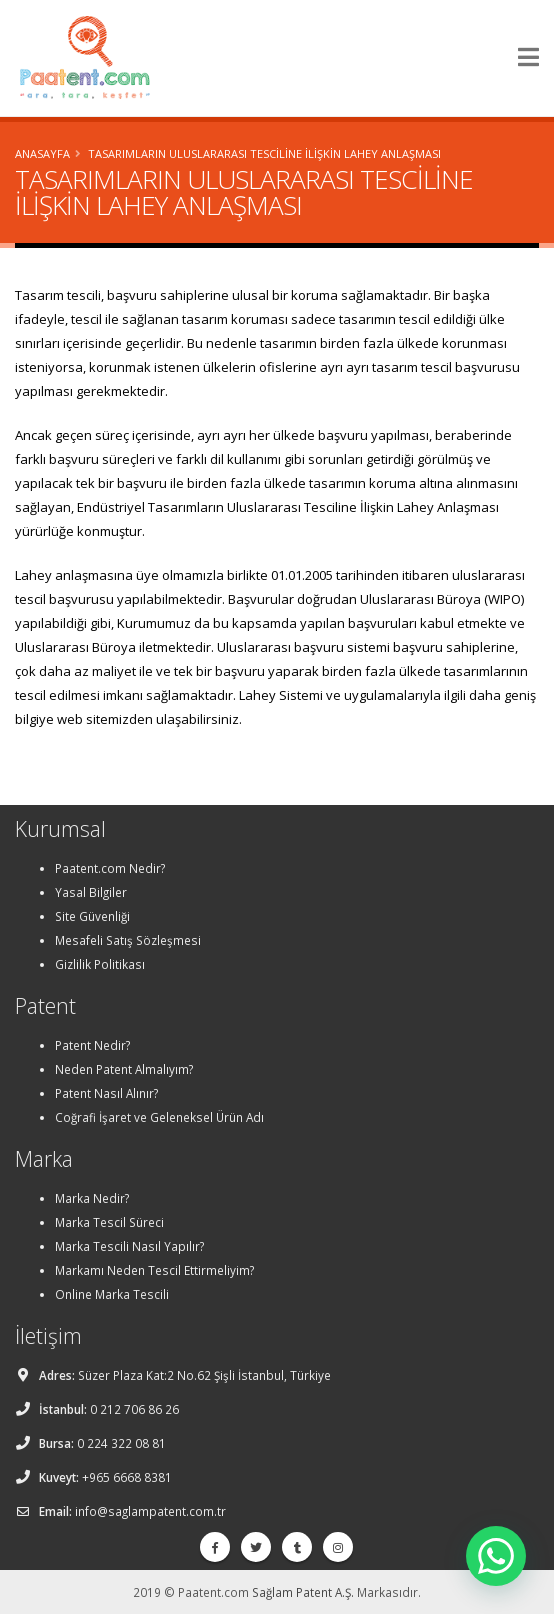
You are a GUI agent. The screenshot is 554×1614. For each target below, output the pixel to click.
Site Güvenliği (92, 916)
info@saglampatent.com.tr (150, 1511)
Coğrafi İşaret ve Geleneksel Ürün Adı (159, 1117)
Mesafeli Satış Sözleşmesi (128, 940)
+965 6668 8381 (127, 1477)
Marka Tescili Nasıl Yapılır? (129, 1246)
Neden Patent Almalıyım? (124, 1069)
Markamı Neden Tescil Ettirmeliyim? (154, 1270)
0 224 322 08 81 (121, 1443)
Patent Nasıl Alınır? (106, 1093)
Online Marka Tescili (112, 1294)
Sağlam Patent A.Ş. (303, 1592)
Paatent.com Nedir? (110, 868)
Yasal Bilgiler (91, 892)
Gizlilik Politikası (100, 964)
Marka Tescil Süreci (109, 1222)
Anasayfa (42, 153)
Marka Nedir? (92, 1198)
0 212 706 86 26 (134, 1409)
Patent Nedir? (92, 1045)
